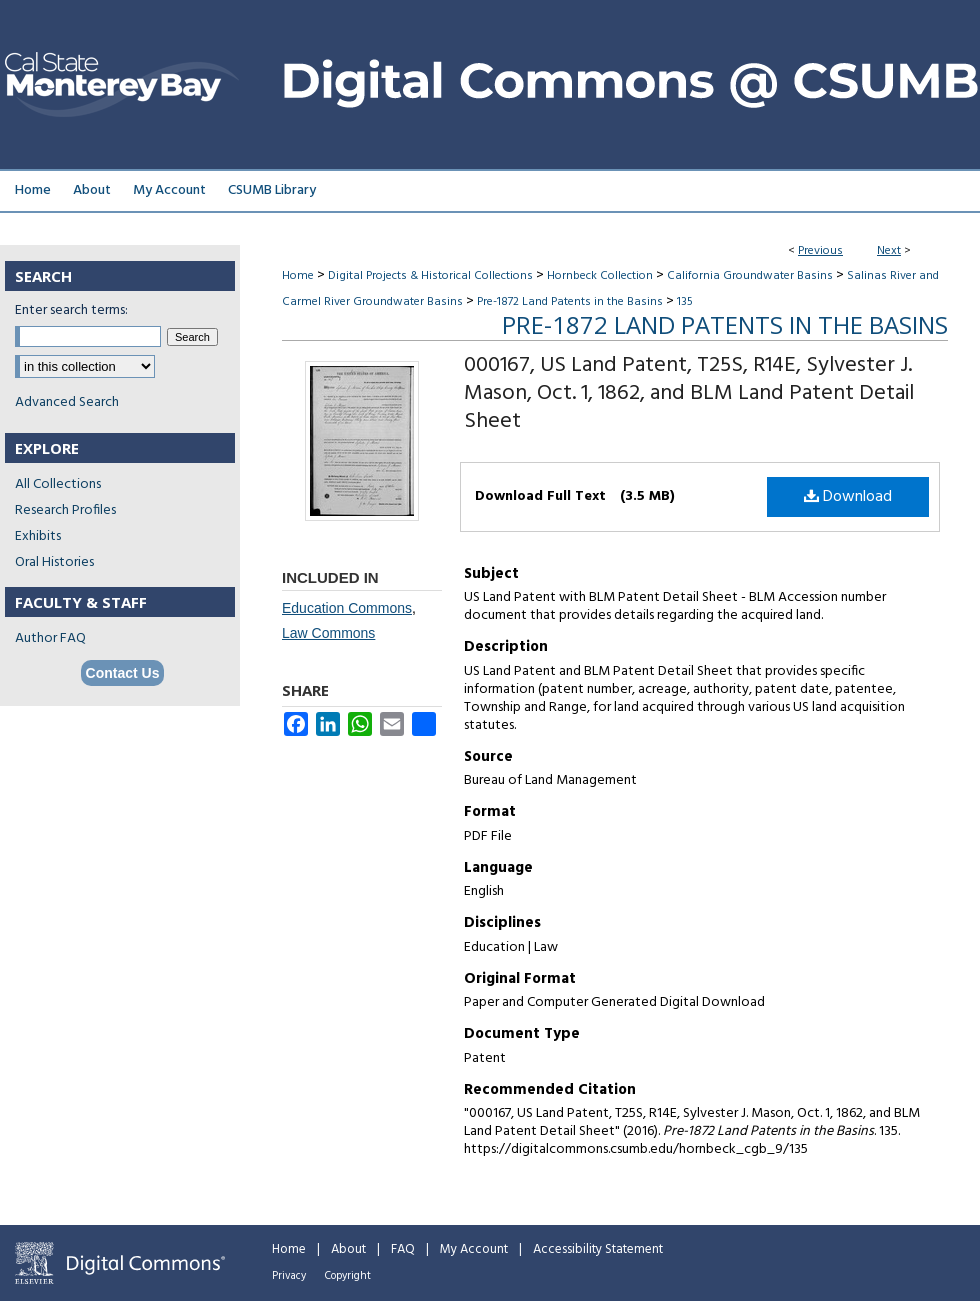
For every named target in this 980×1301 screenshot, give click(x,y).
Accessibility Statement (598, 1249)
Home (298, 276)
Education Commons (347, 608)
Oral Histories (54, 562)
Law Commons (328, 633)
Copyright (348, 1276)
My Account (474, 1249)
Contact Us (123, 673)
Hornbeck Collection (600, 276)
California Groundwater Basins (750, 276)
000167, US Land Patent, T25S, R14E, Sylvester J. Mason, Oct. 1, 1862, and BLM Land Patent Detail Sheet (689, 393)
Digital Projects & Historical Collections (430, 276)
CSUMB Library (272, 190)
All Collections (58, 484)
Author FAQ (50, 638)
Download (848, 497)
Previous (820, 251)
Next (889, 251)
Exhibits (38, 536)
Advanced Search (67, 402)
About (348, 1249)
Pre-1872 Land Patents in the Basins (570, 302)
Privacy (289, 1276)
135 (685, 302)
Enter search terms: (71, 310)
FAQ (403, 1249)
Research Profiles (65, 510)
